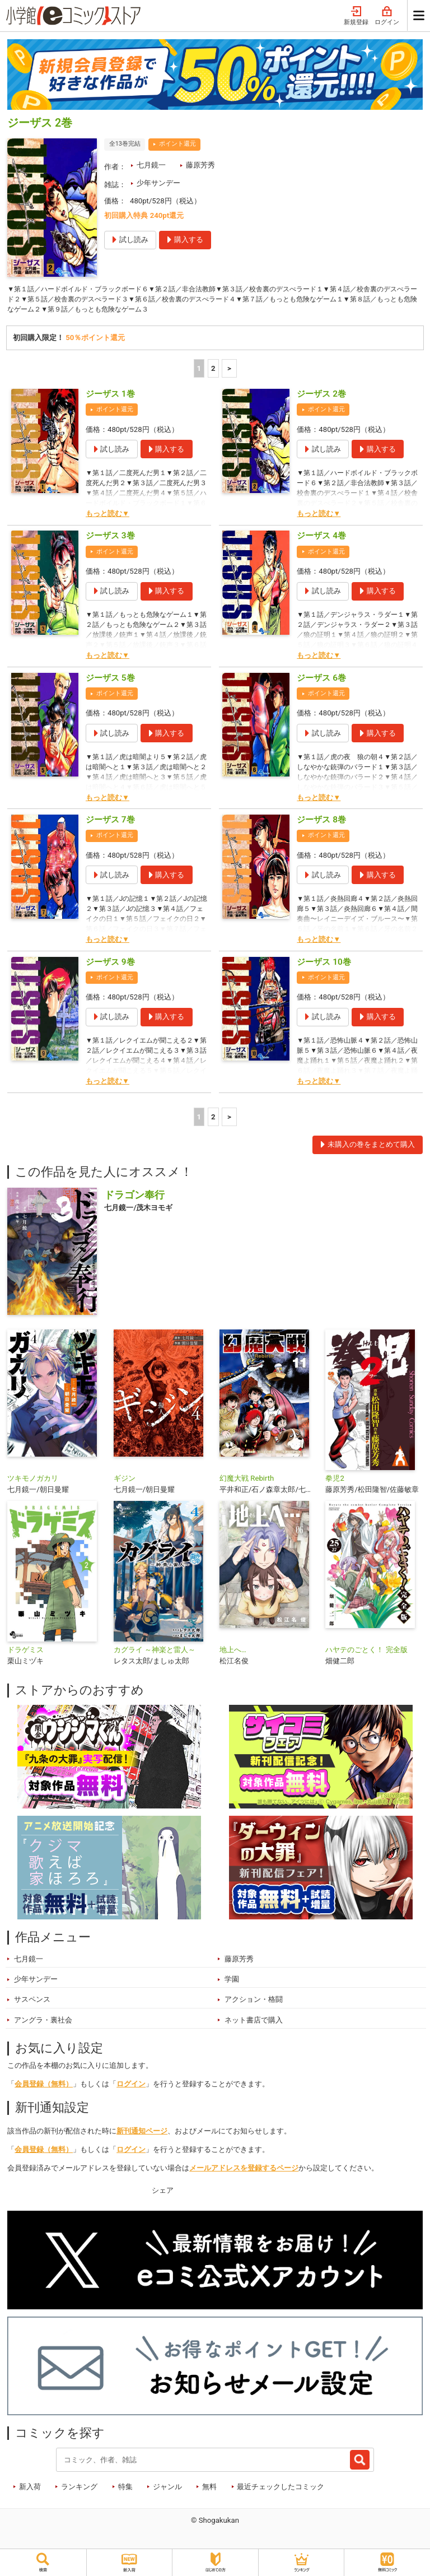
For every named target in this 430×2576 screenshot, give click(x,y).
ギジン (124, 1481)
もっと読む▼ (107, 516)
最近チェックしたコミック (280, 2489)
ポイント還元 (177, 143)
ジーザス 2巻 (321, 397)
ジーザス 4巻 (321, 539)
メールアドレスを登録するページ (243, 2171)
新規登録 (356, 16)
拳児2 (334, 1481)
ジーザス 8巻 (321, 823)
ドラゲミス (25, 1653)
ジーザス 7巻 (110, 823)
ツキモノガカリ (32, 1481)
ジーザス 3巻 (110, 539)
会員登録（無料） (44, 2087)
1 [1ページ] (199, 371)
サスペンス (32, 2002)
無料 (209, 2489)
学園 (232, 1982)
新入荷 (30, 2489)
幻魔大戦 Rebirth (246, 1481)
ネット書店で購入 (254, 2023)
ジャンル (167, 2489)
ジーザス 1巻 (110, 397)
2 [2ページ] (213, 371)
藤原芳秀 (200, 165)
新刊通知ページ (141, 2134)
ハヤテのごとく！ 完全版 (366, 1653)
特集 (125, 2489)
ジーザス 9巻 (110, 965)
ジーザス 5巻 (110, 681)
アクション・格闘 (254, 2002)
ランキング (79, 2489)
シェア (163, 2193)
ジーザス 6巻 (321, 681)
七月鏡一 (151, 165)
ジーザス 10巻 (323, 965)
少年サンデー (158, 183)
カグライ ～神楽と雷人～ (154, 1653)
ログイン (387, 16)
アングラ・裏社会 (43, 2023)
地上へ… (232, 1653)
